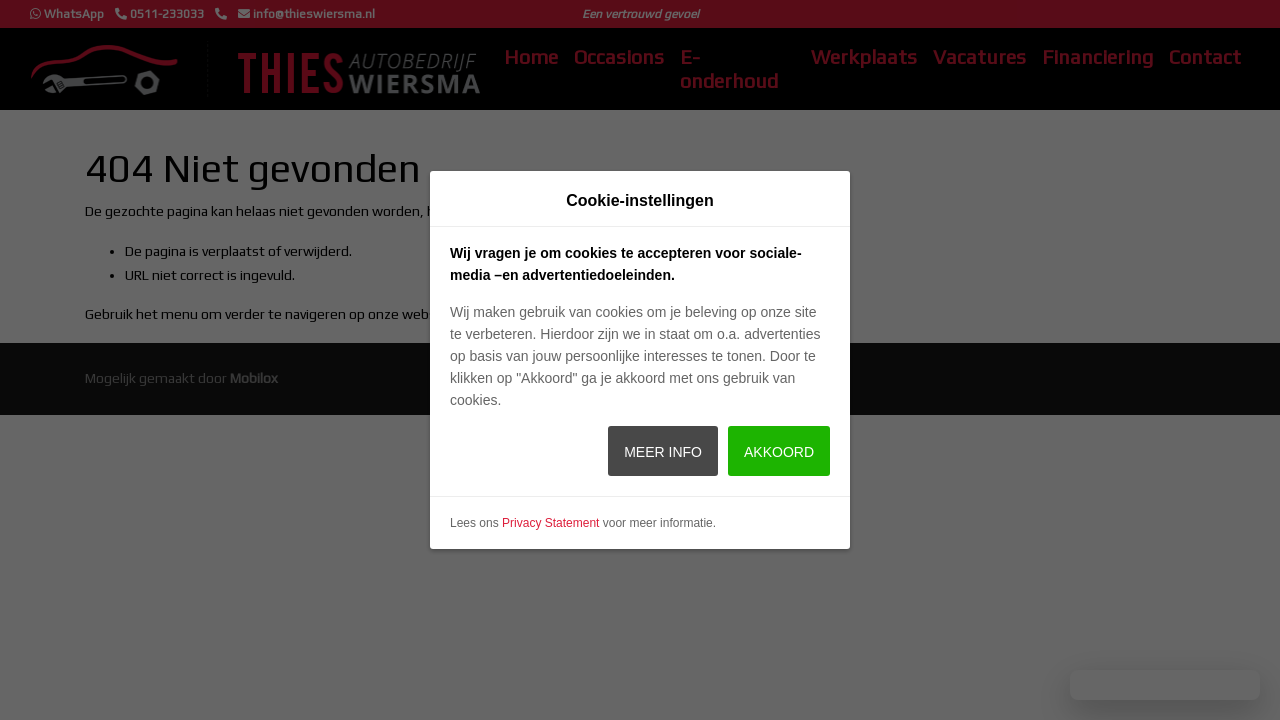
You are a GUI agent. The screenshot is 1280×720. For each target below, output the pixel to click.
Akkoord (779, 452)
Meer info (663, 452)
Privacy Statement (550, 523)
